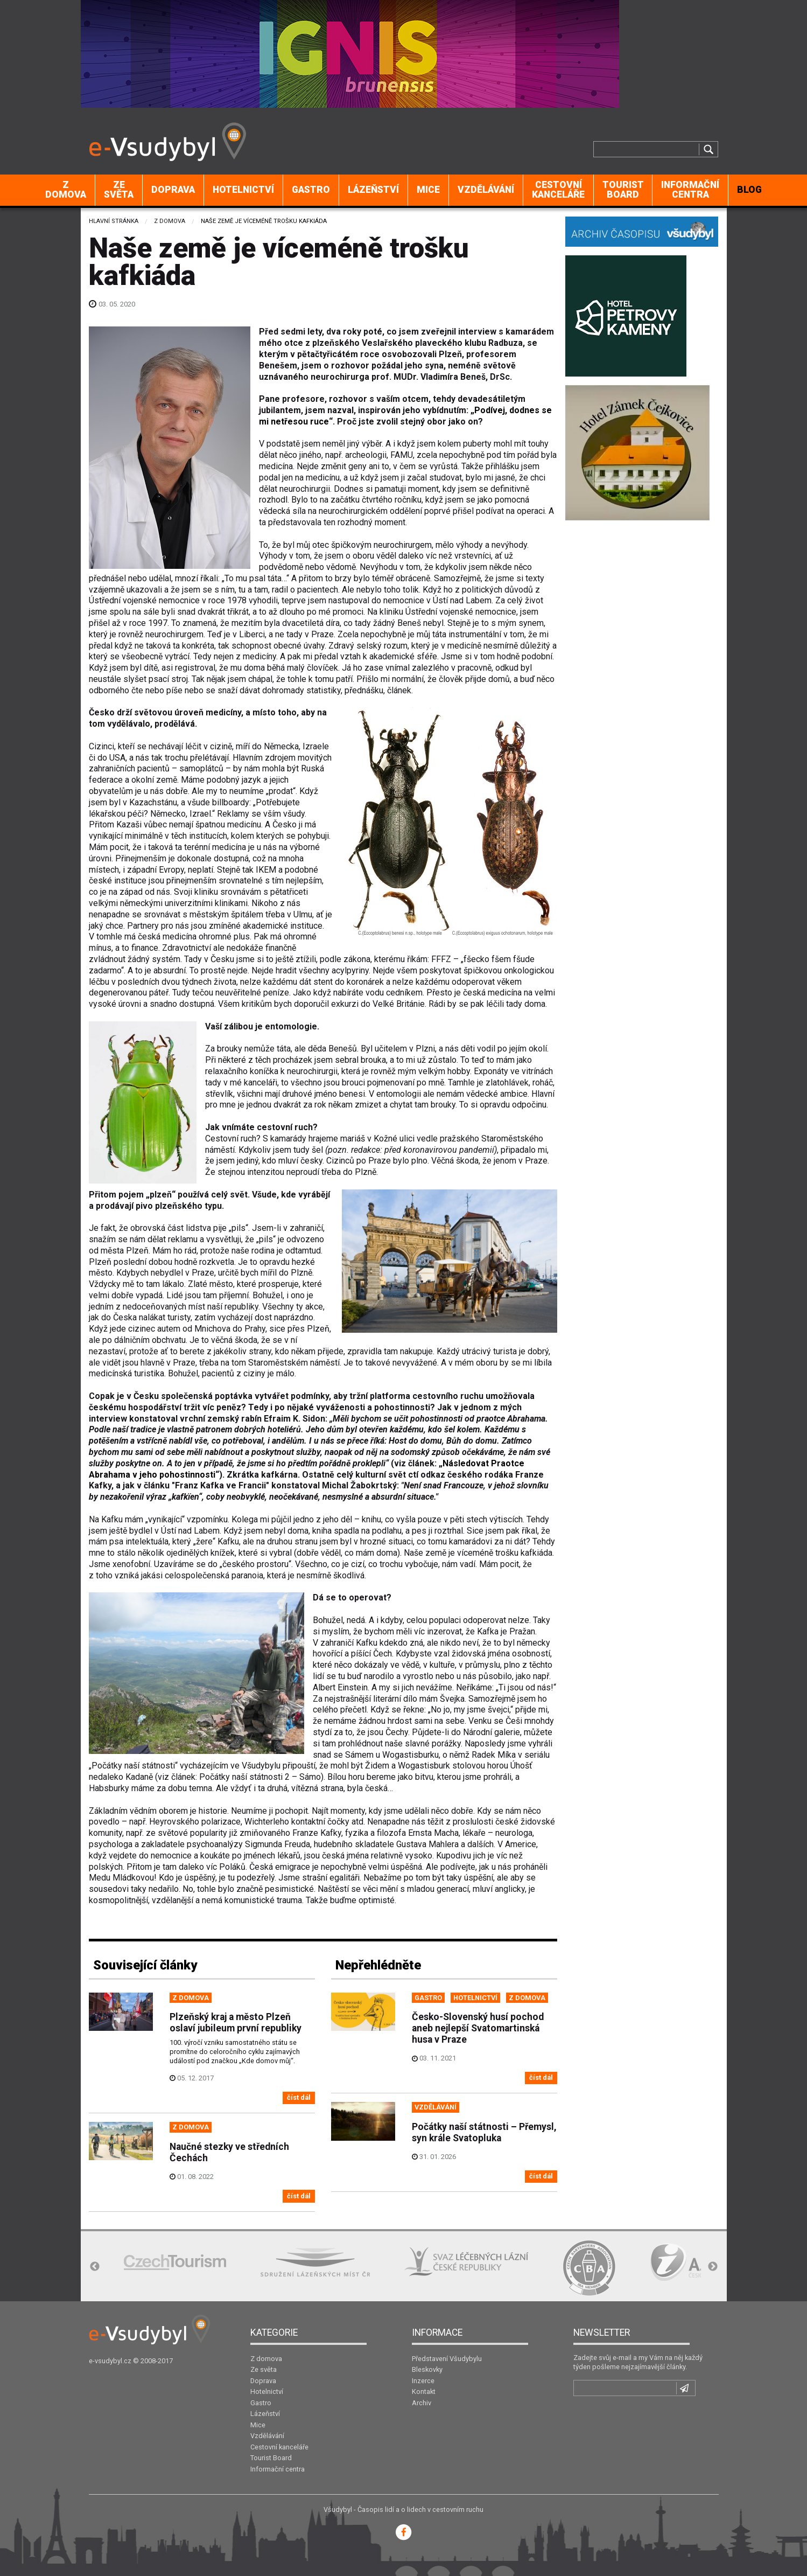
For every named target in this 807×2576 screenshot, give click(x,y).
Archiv (421, 2403)
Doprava (173, 189)
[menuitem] (66, 190)
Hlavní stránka (113, 221)
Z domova (65, 189)
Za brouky (223, 1048)
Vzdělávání (486, 189)
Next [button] (712, 2266)
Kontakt (424, 2391)
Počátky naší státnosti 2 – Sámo (260, 1777)
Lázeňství (373, 189)
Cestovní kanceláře (558, 189)
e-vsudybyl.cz (110, 2361)
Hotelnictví (243, 189)
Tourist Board (623, 189)
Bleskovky (427, 2369)
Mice (428, 189)
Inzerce (423, 2381)
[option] (175, 2262)
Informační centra (690, 189)
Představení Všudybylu (447, 2359)
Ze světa (119, 189)
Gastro (311, 189)
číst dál (299, 2097)
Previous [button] (94, 2266)
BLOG (749, 189)
